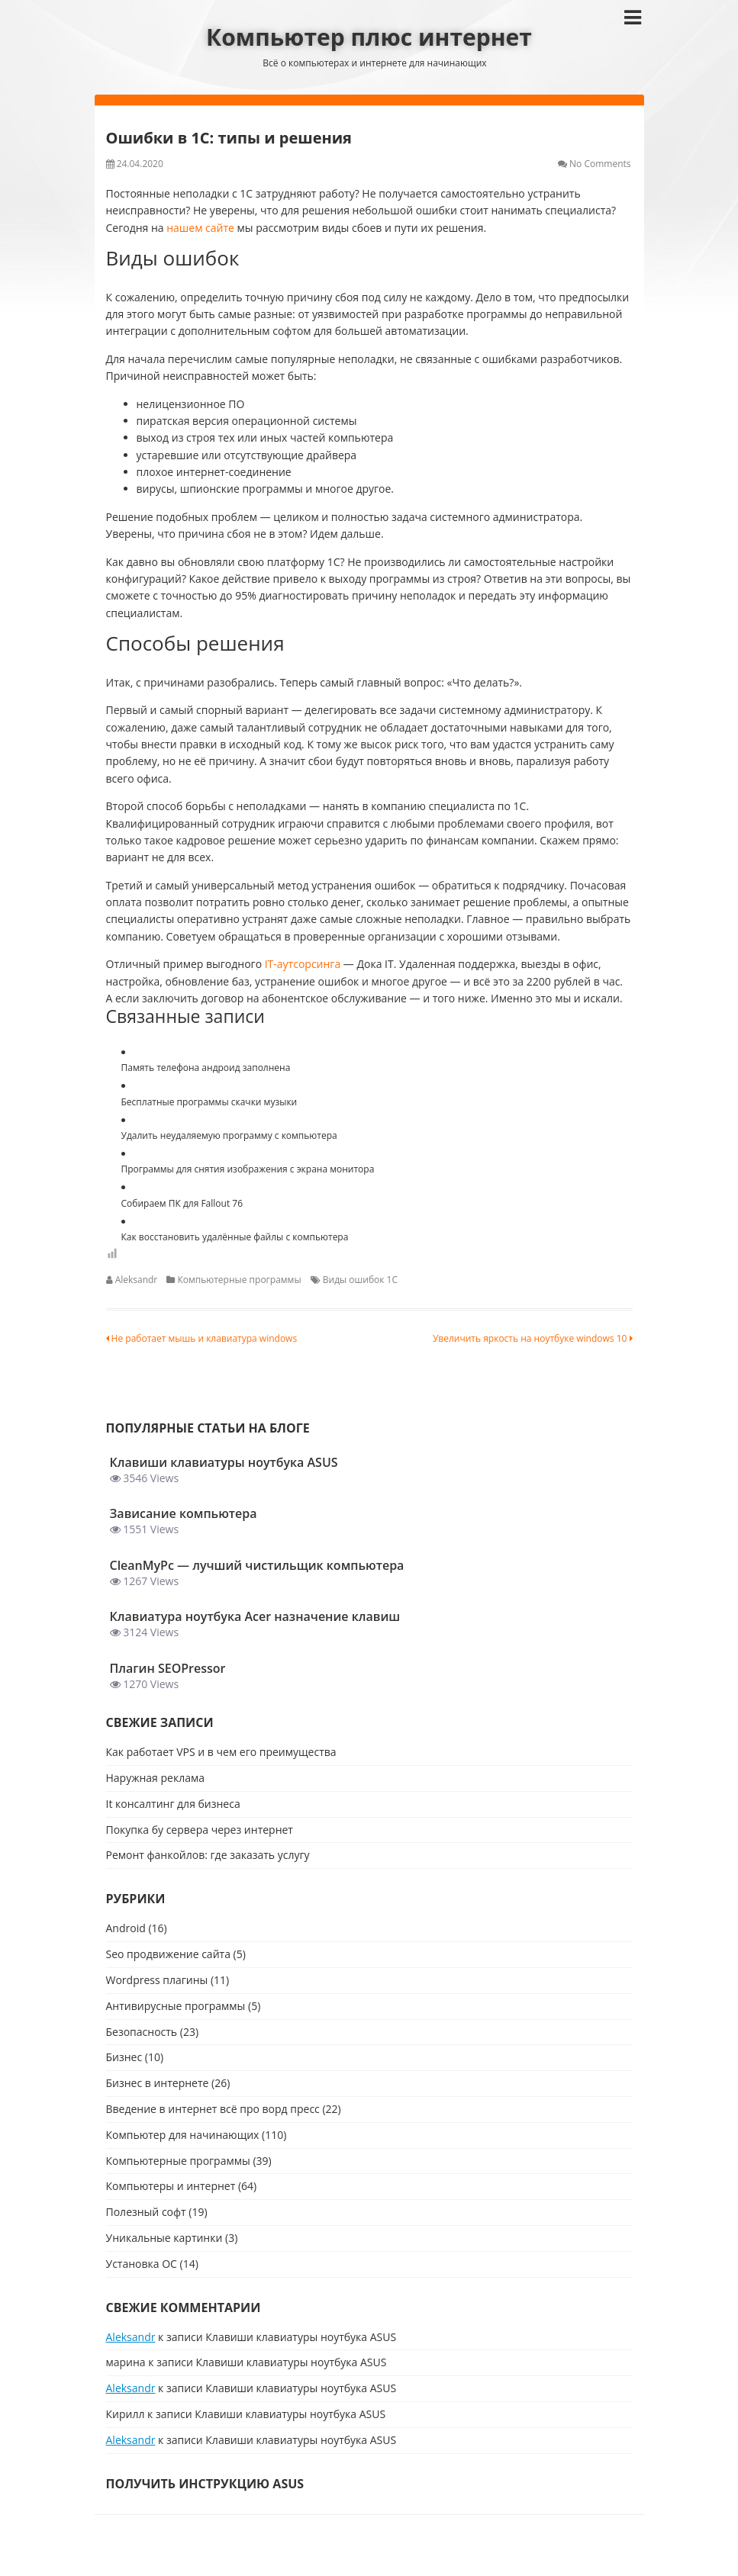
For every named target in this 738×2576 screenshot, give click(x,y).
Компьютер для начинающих (182, 2134)
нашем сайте (201, 227)
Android (126, 1928)
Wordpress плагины (157, 1980)
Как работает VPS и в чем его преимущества (221, 1752)
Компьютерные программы (239, 1279)
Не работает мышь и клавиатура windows (202, 1338)
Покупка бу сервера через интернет (199, 1829)
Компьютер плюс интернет (369, 37)
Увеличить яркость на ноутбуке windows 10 (533, 1338)
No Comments (599, 163)
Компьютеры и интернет (171, 2186)
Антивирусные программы (176, 2006)
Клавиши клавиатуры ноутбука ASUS (300, 2337)
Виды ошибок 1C (360, 1279)
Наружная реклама (155, 1777)
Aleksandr (136, 1279)
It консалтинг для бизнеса (173, 1803)
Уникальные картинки (164, 2237)
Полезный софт (146, 2212)
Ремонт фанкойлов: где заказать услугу (208, 1855)
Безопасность (142, 2031)
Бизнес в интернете (157, 2083)
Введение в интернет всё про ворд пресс (213, 2109)
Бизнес (124, 2057)
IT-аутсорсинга (302, 964)
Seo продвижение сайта (168, 1954)
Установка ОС (141, 2263)
